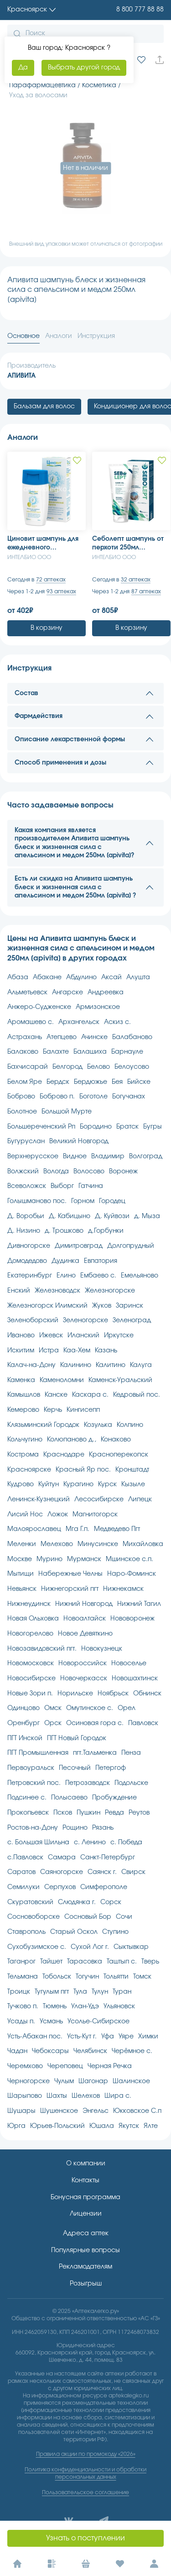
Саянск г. (102, 1872)
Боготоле (93, 1096)
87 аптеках (146, 591)
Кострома (23, 1455)
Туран (122, 1992)
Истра (49, 1350)
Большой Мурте (66, 1112)
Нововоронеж (132, 1618)
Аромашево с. (30, 1022)
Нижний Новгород (84, 1604)
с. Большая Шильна (38, 1842)
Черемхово (25, 2066)
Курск (107, 1484)
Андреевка (106, 992)
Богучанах (128, 1096)
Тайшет (51, 1961)
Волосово (88, 1171)
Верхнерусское (32, 1156)
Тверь (150, 1961)
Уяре (126, 2036)
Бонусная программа (85, 2197)
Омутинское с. (89, 1708)
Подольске (131, 1783)
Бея (117, 1082)
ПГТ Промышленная (37, 1753)
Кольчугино (24, 1439)
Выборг (62, 1186)
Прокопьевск (28, 1813)
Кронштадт (132, 1470)
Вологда (56, 1171)
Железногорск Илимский (47, 1306)
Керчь (53, 1410)
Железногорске (110, 1291)
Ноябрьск (113, 1693)
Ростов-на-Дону (32, 1828)
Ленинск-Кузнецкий (38, 1499)
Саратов (21, 1872)
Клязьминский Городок (43, 1425)
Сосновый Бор (87, 1917)
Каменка (21, 1380)
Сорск (110, 1902)
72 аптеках (51, 579)
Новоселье (128, 1663)
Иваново (21, 1335)
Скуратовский (30, 1902)
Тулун (100, 1992)
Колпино (130, 1425)
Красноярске (29, 1470)
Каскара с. (90, 1395)
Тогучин (87, 1977)
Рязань (103, 1828)
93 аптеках (61, 591)
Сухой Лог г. (90, 1947)
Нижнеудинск (29, 1604)
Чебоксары (50, 2051)
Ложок (57, 1514)
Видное (75, 1156)
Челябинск (90, 2051)
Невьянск (21, 1589)
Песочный (75, 1768)
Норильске (75, 1693)
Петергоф (110, 1768)
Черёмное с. (132, 2051)
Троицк (18, 1992)
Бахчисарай (27, 1067)
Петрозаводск (87, 1783)
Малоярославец (34, 1529)
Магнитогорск (95, 1514)
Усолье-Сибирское (98, 2021)
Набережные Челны (70, 1574)
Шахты (57, 2096)
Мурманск (84, 1559)
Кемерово (23, 1410)
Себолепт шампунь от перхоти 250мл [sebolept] (128, 544)
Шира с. (117, 2096)
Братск (127, 1127)
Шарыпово (24, 2096)
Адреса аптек (86, 2233)
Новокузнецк (101, 1649)
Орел (126, 1708)
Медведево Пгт (117, 1529)
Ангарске (67, 992)
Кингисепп (83, 1410)
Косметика (99, 85)
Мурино (49, 1559)
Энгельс (96, 2111)
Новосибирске (31, 1678)
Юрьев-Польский (57, 2126)
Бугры (152, 1127)
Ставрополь (26, 1932)
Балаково (22, 1052)
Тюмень (55, 2006)
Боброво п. (57, 1096)
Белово (98, 1067)
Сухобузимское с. (36, 1947)
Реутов (139, 1813)
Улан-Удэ (85, 2006)
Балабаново (132, 1037)
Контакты (85, 2180)
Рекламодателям (85, 2267)
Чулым (64, 2081)
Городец (112, 1201)
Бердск (58, 1082)
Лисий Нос (25, 1514)
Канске (56, 1395)
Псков (62, 1813)
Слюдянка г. (77, 1902)
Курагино (78, 1484)
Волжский (23, 1171)
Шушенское (59, 2111)
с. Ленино (90, 1842)
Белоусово (131, 1067)
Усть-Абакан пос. (34, 2036)
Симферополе (103, 1887)
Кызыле (133, 1484)
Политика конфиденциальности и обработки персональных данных (85, 2473)
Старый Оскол (74, 1932)
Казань (106, 1350)
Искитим (20, 1350)
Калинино (75, 1365)
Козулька (98, 1425)
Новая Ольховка (33, 1618)
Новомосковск (30, 1663)
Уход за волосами (38, 95)
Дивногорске (28, 1246)
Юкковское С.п (137, 2111)
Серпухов (60, 1887)
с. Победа (126, 1842)
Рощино (75, 1828)
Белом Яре (24, 1082)
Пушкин (88, 1813)
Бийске (138, 1082)
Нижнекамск (123, 1589)
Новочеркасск (83, 1678)
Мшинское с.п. (129, 1559)
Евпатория (100, 1261)
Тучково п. (22, 2006)
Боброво (21, 1096)
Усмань (51, 2021)
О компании (85, 2163)
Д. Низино (23, 1231)
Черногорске (28, 2081)
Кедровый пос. (136, 1395)
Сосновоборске (33, 1917)
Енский (18, 1291)
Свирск (133, 1872)
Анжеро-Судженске (39, 1007)
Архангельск (78, 1022)
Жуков (101, 1306)
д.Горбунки (106, 1231)
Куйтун (48, 1484)
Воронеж (123, 1171)
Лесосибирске (99, 1499)
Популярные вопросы (85, 2250)
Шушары (21, 2111)
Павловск (143, 1723)
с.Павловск (25, 1857)
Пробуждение (114, 1798)
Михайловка (143, 1544)
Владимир (107, 1156)
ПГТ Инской (24, 1738)
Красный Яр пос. (83, 1470)
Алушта (138, 977)
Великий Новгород (79, 1141)
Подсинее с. (27, 1798)
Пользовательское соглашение (85, 2492)
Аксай (111, 977)
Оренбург (23, 1723)
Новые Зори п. (30, 1693)
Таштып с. (122, 1961)
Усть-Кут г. (82, 2036)
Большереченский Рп (41, 1127)
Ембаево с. (98, 1275)
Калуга (141, 1365)
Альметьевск (27, 992)
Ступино (115, 1932)
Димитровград (79, 1246)
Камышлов (23, 1395)
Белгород (67, 1067)
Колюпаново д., (71, 1439)
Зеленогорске (85, 1320)
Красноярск (31, 9)
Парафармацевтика (42, 85)
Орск (53, 1723)
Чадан (17, 2051)
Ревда (114, 1813)
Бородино (96, 1127)
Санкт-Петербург (107, 1857)
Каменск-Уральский (120, 1380)
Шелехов (86, 2096)
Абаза (17, 977)
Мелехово (57, 1544)
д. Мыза (147, 1216)
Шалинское (131, 2081)
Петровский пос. (34, 1783)
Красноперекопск (118, 1455)
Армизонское (98, 1007)
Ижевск (51, 1335)
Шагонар (93, 2081)
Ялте (151, 2126)
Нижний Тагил (139, 1604)
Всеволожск (26, 1186)
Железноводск (57, 1291)
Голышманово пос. (37, 1201)
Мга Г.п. (77, 1529)
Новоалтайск (84, 1618)
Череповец (65, 2066)
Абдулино (81, 977)
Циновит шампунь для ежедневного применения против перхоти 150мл (42, 544)
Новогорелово (30, 1634)
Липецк (140, 1499)
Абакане (47, 977)
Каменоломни (62, 1380)
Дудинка (65, 1261)
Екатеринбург (29, 1275)
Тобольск (56, 1977)
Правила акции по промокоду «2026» (85, 2454)
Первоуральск (30, 1768)
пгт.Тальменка (95, 1753)
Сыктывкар (131, 1947)
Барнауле (127, 1052)
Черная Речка (110, 2066)
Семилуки (23, 1887)
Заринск (129, 1306)
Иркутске (119, 1335)
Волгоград (145, 1156)
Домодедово (27, 1261)
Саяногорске (61, 1872)
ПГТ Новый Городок (76, 1738)
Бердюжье (90, 1082)
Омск (53, 1708)
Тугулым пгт (52, 1992)
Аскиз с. (117, 1022)
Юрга (16, 2126)
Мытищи (20, 1574)
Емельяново (139, 1275)
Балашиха (90, 1052)
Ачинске (94, 1037)
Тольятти (116, 1977)
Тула (80, 1992)
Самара (62, 1857)
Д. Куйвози (112, 1216)
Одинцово (23, 1708)
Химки (148, 2036)
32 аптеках (135, 579)
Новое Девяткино (85, 1634)
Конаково (116, 1439)
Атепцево (62, 1037)
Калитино (110, 1365)
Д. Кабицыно (69, 1216)
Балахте (56, 1052)
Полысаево (69, 1798)
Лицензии (86, 2214)
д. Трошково (64, 1231)
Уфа (107, 2036)
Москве (19, 1559)
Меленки (21, 1544)
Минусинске (98, 1544)
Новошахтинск (135, 1678)
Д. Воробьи (25, 1216)
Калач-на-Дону (31, 1365)
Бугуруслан (26, 1141)
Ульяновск (119, 2006)
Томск (142, 1977)
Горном (82, 1201)
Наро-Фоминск (131, 1574)
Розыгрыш (86, 2283)
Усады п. (21, 2021)
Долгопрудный (130, 1246)
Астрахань (24, 1037)
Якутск (129, 2126)
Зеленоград (132, 1320)
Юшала (101, 2126)
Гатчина (90, 1186)
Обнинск (147, 1693)
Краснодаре (63, 1455)
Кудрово (20, 1484)
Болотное (22, 1112)
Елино (66, 1275)
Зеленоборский (32, 1320)
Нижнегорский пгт (69, 1589)
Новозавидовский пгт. (42, 1649)
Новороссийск (82, 1663)
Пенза (131, 1753)
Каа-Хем (76, 1350)
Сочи (124, 1917)
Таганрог (21, 1961)
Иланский (83, 1335)
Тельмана (22, 1977)
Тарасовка (84, 1961)
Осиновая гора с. (95, 1723)
